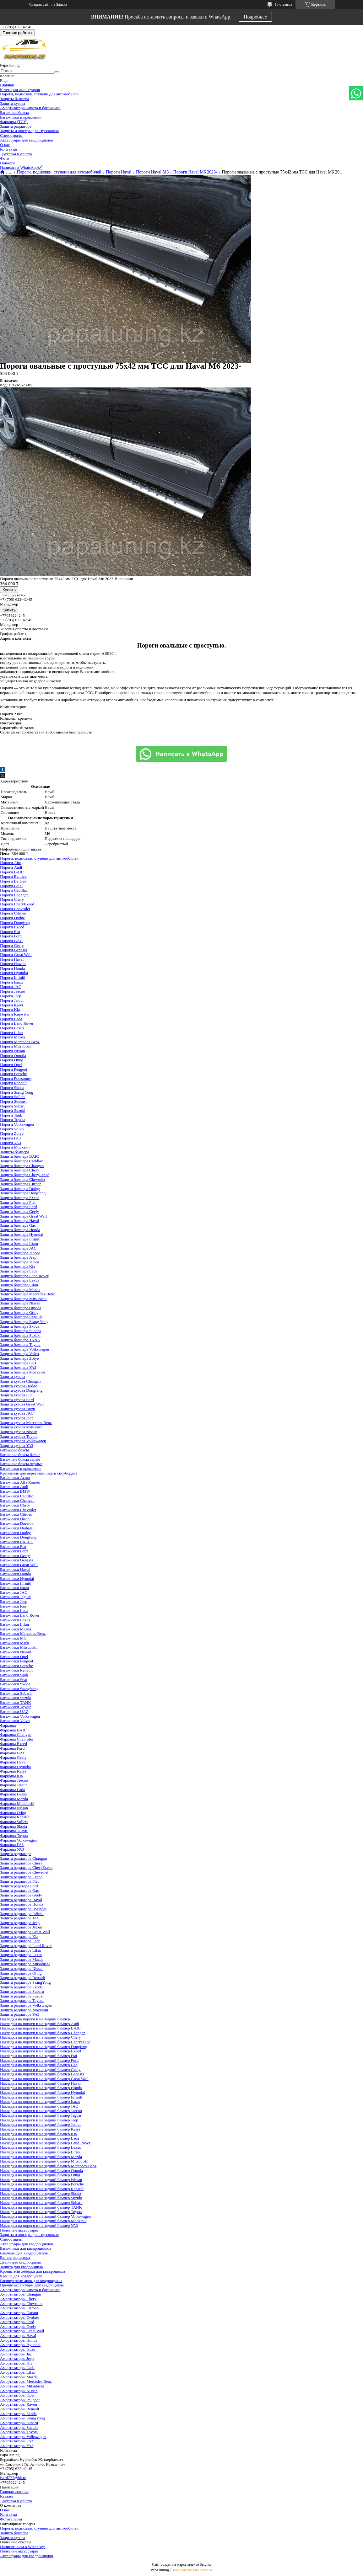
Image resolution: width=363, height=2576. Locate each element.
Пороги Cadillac (14, 890)
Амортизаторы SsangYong (22, 2418)
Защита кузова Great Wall (22, 1404)
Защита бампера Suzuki (20, 1335)
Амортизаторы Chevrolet (21, 2303)
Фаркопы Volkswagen (18, 1840)
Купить (9, 589)
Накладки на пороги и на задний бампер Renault (42, 2188)
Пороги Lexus (12, 1028)
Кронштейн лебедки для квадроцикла (32, 2271)
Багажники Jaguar (15, 1596)
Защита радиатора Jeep (20, 1922)
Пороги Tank (11, 1115)
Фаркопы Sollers (14, 1821)
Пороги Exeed (12, 927)
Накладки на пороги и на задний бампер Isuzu (40, 2101)
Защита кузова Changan (20, 1381)
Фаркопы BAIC (13, 1730)
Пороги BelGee (13, 881)
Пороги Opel (11, 1064)
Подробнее (255, 16)
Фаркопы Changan (15, 1734)
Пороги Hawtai (13, 963)
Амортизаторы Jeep (17, 2358)
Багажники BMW (15, 1491)
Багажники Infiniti (15, 1583)
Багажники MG (13, 1638)
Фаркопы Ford (12, 1748)
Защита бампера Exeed (19, 1197)
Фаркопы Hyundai (15, 1766)
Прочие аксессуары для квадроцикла (32, 2285)
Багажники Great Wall (19, 1564)
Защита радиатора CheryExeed (26, 1867)
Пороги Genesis (13, 949)
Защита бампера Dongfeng (23, 1193)
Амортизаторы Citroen (19, 2308)
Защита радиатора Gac (19, 1890)
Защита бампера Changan (22, 1165)
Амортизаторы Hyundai (20, 2344)
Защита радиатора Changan (23, 1858)
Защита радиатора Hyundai (23, 1909)
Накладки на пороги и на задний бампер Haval (40, 2083)
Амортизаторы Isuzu (17, 2349)
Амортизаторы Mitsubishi (22, 2386)
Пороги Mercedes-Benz (20, 1041)
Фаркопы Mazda (14, 1798)
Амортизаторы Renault (19, 2409)
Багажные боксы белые (20, 1454)
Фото (4, 158)
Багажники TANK (15, 1702)
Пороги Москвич (15, 1147)
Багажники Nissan (15, 1652)
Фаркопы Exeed (13, 1743)
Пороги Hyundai (14, 972)
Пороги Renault (13, 1082)
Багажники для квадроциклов (25, 2248)
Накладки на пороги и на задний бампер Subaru (41, 2202)
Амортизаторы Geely (18, 2326)
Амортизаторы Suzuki (19, 2427)
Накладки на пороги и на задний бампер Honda (41, 2087)
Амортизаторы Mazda (19, 2377)
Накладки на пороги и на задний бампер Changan (42, 2032)
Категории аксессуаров (20, 89)
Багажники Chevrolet (18, 1509)
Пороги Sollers (12, 1096)
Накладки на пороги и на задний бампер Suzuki (41, 2197)
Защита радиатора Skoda (21, 1987)
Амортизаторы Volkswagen (23, 2436)
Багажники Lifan (14, 1624)
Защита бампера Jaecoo (20, 1253)
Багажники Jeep (13, 1601)
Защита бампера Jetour (19, 1262)
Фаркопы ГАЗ (12, 1844)
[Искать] (56, 72)
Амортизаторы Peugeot (20, 2399)
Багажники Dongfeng (18, 1537)
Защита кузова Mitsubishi (22, 1427)
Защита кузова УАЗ (16, 1445)
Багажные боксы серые (20, 1459)
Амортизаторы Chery (18, 2298)
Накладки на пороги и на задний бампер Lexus (40, 2147)
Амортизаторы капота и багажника (30, 107)
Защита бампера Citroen (20, 1183)
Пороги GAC (11, 940)
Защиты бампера (14, 98)
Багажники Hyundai (17, 1578)
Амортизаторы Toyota (19, 2431)
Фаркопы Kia (11, 1775)
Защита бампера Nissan (20, 1303)
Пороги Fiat (10, 931)
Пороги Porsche (13, 1073)
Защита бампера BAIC (19, 1156)
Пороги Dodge (12, 917)
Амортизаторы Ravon (18, 2404)
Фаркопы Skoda (13, 1826)
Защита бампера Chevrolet (22, 1179)
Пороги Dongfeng (15, 922)
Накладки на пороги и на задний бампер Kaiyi (40, 2129)
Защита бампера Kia (17, 1266)
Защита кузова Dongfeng (21, 1390)
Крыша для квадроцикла (21, 2276)
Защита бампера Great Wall (23, 1216)
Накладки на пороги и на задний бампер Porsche (42, 2184)
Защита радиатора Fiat (19, 1881)
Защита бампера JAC (18, 1248)
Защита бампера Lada (18, 1271)
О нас (5, 144)
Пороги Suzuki (12, 1110)
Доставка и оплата (16, 154)
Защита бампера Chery (19, 1170)
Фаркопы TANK (14, 1830)
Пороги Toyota (12, 1119)
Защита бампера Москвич (22, 1372)
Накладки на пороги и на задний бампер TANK (41, 2207)
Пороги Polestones (15, 1078)
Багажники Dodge (15, 1532)
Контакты (8, 149)
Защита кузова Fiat (16, 1395)
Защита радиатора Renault (22, 1977)
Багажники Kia (13, 1606)
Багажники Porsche (16, 1665)
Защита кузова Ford (17, 1399)
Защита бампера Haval (19, 1220)
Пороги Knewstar (15, 1014)
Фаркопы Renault (15, 1817)
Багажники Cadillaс (17, 1496)
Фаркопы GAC (12, 1753)
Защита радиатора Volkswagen (26, 2005)
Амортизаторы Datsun (19, 2312)
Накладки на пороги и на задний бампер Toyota (41, 2211)
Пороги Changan (14, 895)
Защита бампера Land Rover (24, 1275)
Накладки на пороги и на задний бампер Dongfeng (43, 2046)
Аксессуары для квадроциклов (26, 140)
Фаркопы (8, 1725)
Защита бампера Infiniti (20, 1239)
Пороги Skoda (12, 1087)
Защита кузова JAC (16, 1413)
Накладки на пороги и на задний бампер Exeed (40, 2051)
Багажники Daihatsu (17, 1528)
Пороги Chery (12, 899)
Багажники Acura (15, 1477)
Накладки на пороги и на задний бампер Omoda (41, 2170)
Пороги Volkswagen (17, 1124)
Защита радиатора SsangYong (25, 1982)
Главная (7, 85)
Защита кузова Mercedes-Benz (26, 1422)
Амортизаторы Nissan (19, 2390)
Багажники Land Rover (20, 1615)
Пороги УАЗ (10, 1142)
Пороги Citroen (13, 913)
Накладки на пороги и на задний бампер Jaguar (41, 2115)
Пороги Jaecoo (12, 991)
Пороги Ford (11, 936)
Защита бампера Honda (20, 1229)
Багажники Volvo (15, 1720)
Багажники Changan (17, 1500)
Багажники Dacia (15, 1519)
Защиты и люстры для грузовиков (29, 130)
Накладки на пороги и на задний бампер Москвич (43, 2220)
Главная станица (14, 2491)
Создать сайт (39, 4)
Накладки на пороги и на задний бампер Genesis (42, 2074)
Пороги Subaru (12, 1106)
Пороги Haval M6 (152, 172)
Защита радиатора (15, 126)
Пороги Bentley (13, 876)
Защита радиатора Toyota (22, 2000)
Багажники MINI (14, 1642)
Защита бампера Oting (19, 1312)
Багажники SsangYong (19, 1688)
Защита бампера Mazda (20, 1289)
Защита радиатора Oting (21, 1973)
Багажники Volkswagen (20, 1716)
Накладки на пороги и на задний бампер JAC (39, 2106)
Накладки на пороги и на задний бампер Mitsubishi (44, 2161)
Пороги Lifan (11, 1032)
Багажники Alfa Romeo (20, 1482)
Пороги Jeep (10, 996)
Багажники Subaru (16, 1693)
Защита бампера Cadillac (21, 1161)
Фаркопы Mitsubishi (17, 1803)
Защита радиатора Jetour (21, 1927)
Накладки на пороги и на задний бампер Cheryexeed (45, 2042)
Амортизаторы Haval (18, 2335)
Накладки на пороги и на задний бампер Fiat (38, 2055)
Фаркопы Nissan (14, 1807)
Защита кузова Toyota (18, 1436)
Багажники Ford (14, 1551)
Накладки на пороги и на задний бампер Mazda (41, 2156)
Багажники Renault (16, 1670)
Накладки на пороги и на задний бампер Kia (38, 2133)
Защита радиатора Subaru (22, 1991)
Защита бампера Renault (21, 1317)
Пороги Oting (11, 1060)
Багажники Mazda (15, 1629)
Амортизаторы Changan (20, 2294)
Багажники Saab (14, 1674)
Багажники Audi (14, 1486)
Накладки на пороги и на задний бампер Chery (40, 2037)
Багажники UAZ (14, 1711)
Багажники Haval (15, 1569)
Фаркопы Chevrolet (16, 1739)
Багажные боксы (14, 112)
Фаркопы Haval (13, 1762)
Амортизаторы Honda (18, 2340)
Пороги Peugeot (13, 1069)
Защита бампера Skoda (19, 1326)
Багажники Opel (14, 1656)
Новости (7, 163)
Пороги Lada (11, 1018)
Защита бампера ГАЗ (18, 1363)
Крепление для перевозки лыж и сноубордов (38, 1473)
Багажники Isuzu (14, 1587)
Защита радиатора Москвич (24, 2010)
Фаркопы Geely (13, 1757)
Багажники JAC (13, 1592)
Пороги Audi (11, 867)
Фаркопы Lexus (13, 1794)
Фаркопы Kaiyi (13, 1771)
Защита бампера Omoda (20, 1307)
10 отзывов (283, 4)
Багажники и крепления (20, 117)
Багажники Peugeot (16, 1661)
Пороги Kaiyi (11, 1005)
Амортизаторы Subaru (19, 2422)
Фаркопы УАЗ (12, 1849)
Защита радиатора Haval (21, 1899)
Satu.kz (205, 2564)
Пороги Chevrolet (15, 908)
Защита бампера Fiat (17, 1202)
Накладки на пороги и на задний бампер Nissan (41, 2179)
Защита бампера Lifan (19, 1285)
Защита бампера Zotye (19, 1358)
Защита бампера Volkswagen (24, 1349)
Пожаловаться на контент (191, 2570)
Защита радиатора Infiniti (22, 1913)
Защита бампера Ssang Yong (24, 1321)
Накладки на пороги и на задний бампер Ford (39, 2060)
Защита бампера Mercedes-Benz (27, 1294)
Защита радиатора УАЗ (19, 2014)
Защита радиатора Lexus (21, 1954)
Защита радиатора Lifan (20, 1950)
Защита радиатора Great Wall (25, 1931)
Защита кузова (12, 103)
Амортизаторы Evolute (19, 2317)
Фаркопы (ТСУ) (14, 121)
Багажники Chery (15, 1505)
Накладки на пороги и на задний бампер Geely (40, 2069)
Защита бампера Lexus (19, 1280)
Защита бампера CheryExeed (24, 1174)
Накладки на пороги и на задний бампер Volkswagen (45, 2216)
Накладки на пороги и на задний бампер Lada (39, 2138)
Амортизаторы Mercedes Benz (26, 2381)
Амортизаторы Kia (16, 2363)
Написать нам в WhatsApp (22, 2546)
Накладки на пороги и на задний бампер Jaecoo (41, 2110)
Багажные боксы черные (21, 1463)
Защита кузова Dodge (18, 1386)
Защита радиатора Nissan (21, 1968)
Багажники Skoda (15, 1684)
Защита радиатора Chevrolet (24, 1872)
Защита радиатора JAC (20, 1918)
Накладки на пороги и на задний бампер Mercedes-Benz (48, 2165)
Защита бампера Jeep (18, 1257)
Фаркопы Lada (12, 1789)
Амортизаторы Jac (16, 2354)
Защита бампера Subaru (20, 1330)
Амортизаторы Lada (17, 2367)
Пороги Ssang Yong (16, 1092)
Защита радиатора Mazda (21, 1959)
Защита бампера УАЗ (18, 1367)
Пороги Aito (10, 862)
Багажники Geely (15, 1555)
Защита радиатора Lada (20, 1941)
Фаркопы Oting (13, 1812)
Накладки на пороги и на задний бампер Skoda (40, 2193)
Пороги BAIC (12, 872)
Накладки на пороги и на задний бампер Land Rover (45, 2143)
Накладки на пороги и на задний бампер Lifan (40, 2152)
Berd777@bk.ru (13, 2477)
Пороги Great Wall (16, 954)
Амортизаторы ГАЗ (16, 2441)
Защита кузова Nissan (18, 1431)
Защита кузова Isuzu (17, 1408)
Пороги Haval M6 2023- (195, 172)
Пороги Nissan (12, 1050)
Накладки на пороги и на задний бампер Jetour (40, 2124)
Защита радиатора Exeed (21, 1877)
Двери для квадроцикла (20, 2262)
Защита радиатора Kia (19, 1936)
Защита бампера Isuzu (19, 1243)
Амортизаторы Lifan (17, 2372)
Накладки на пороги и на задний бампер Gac (39, 2064)
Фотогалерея (11, 2519)
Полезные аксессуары (19, 2230)
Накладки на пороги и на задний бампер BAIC (40, 2028)
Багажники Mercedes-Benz (23, 1633)
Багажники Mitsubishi (18, 1647)
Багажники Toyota (15, 1706)
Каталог (7, 2496)
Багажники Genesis (16, 1560)
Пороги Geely (12, 945)
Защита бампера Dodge (20, 1188)
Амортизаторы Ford (17, 2321)
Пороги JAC (10, 986)
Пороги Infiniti (12, 977)
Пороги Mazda (12, 1037)
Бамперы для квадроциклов (24, 2253)
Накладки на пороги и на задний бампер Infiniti (41, 2097)
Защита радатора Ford (19, 1886)
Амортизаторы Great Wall (22, 2330)
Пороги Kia (10, 1009)
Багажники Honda (15, 1573)
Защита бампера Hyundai (21, 1234)
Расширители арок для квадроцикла (31, 2280)
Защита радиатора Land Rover (26, 1945)
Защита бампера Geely (19, 1211)
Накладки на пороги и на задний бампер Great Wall (44, 2078)
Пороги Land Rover (16, 1023)
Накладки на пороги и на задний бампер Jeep (39, 2120)
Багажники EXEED (16, 1541)
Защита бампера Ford (18, 1206)
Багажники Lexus (15, 1620)
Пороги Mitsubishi (15, 1046)
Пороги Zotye (12, 1133)
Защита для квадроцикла (21, 2266)
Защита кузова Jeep (16, 1418)
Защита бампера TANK (20, 1339)
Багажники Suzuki (15, 1697)
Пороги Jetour (12, 1000)
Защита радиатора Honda (21, 1904)
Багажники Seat (13, 1679)
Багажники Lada (14, 1610)
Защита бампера (14, 2533)
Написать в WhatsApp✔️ (21, 167)
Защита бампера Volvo (19, 1353)
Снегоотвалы (11, 135)
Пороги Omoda (13, 1055)
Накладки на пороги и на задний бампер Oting (40, 2175)
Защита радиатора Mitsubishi (25, 1963)
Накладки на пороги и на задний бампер (35, 2019)
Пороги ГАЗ (10, 1138)
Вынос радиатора (15, 2257)
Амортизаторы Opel (17, 2395)
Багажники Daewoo (17, 1523)
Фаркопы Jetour (13, 1785)
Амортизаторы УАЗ (16, 2445)
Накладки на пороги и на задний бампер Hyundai (42, 2092)
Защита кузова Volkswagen (23, 1440)
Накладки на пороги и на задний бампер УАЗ (39, 2225)
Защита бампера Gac (18, 1225)
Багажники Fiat (13, 1546)
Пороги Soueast (13, 1101)
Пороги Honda (12, 968)
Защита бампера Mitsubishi (23, 1298)
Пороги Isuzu (11, 982)
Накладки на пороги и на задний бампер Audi (39, 2023)
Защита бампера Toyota (20, 1344)
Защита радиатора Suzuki (22, 1996)
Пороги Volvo (12, 1129)
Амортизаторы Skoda (18, 2413)
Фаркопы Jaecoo (14, 1780)
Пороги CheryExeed (17, 904)
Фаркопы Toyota (14, 1835)
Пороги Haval (118, 172)
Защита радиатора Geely (21, 1895)
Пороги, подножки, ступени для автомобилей (39, 94)
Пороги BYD (11, 885)
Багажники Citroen (16, 1514)
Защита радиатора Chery (21, 1863)
